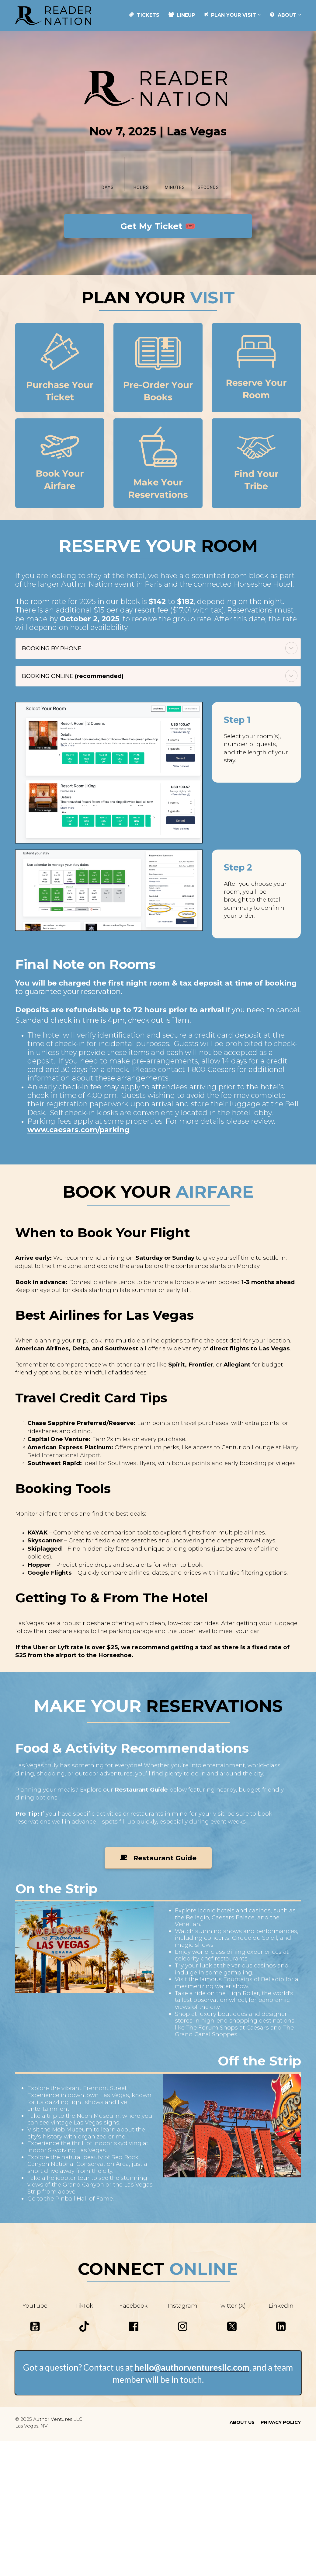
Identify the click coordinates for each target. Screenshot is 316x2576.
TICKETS (144, 15)
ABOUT (283, 15)
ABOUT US (242, 2422)
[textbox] (158, 1748)
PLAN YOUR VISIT (230, 15)
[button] (291, 648)
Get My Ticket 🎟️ (158, 226)
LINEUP (181, 15)
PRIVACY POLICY (281, 2422)
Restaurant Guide (158, 1858)
